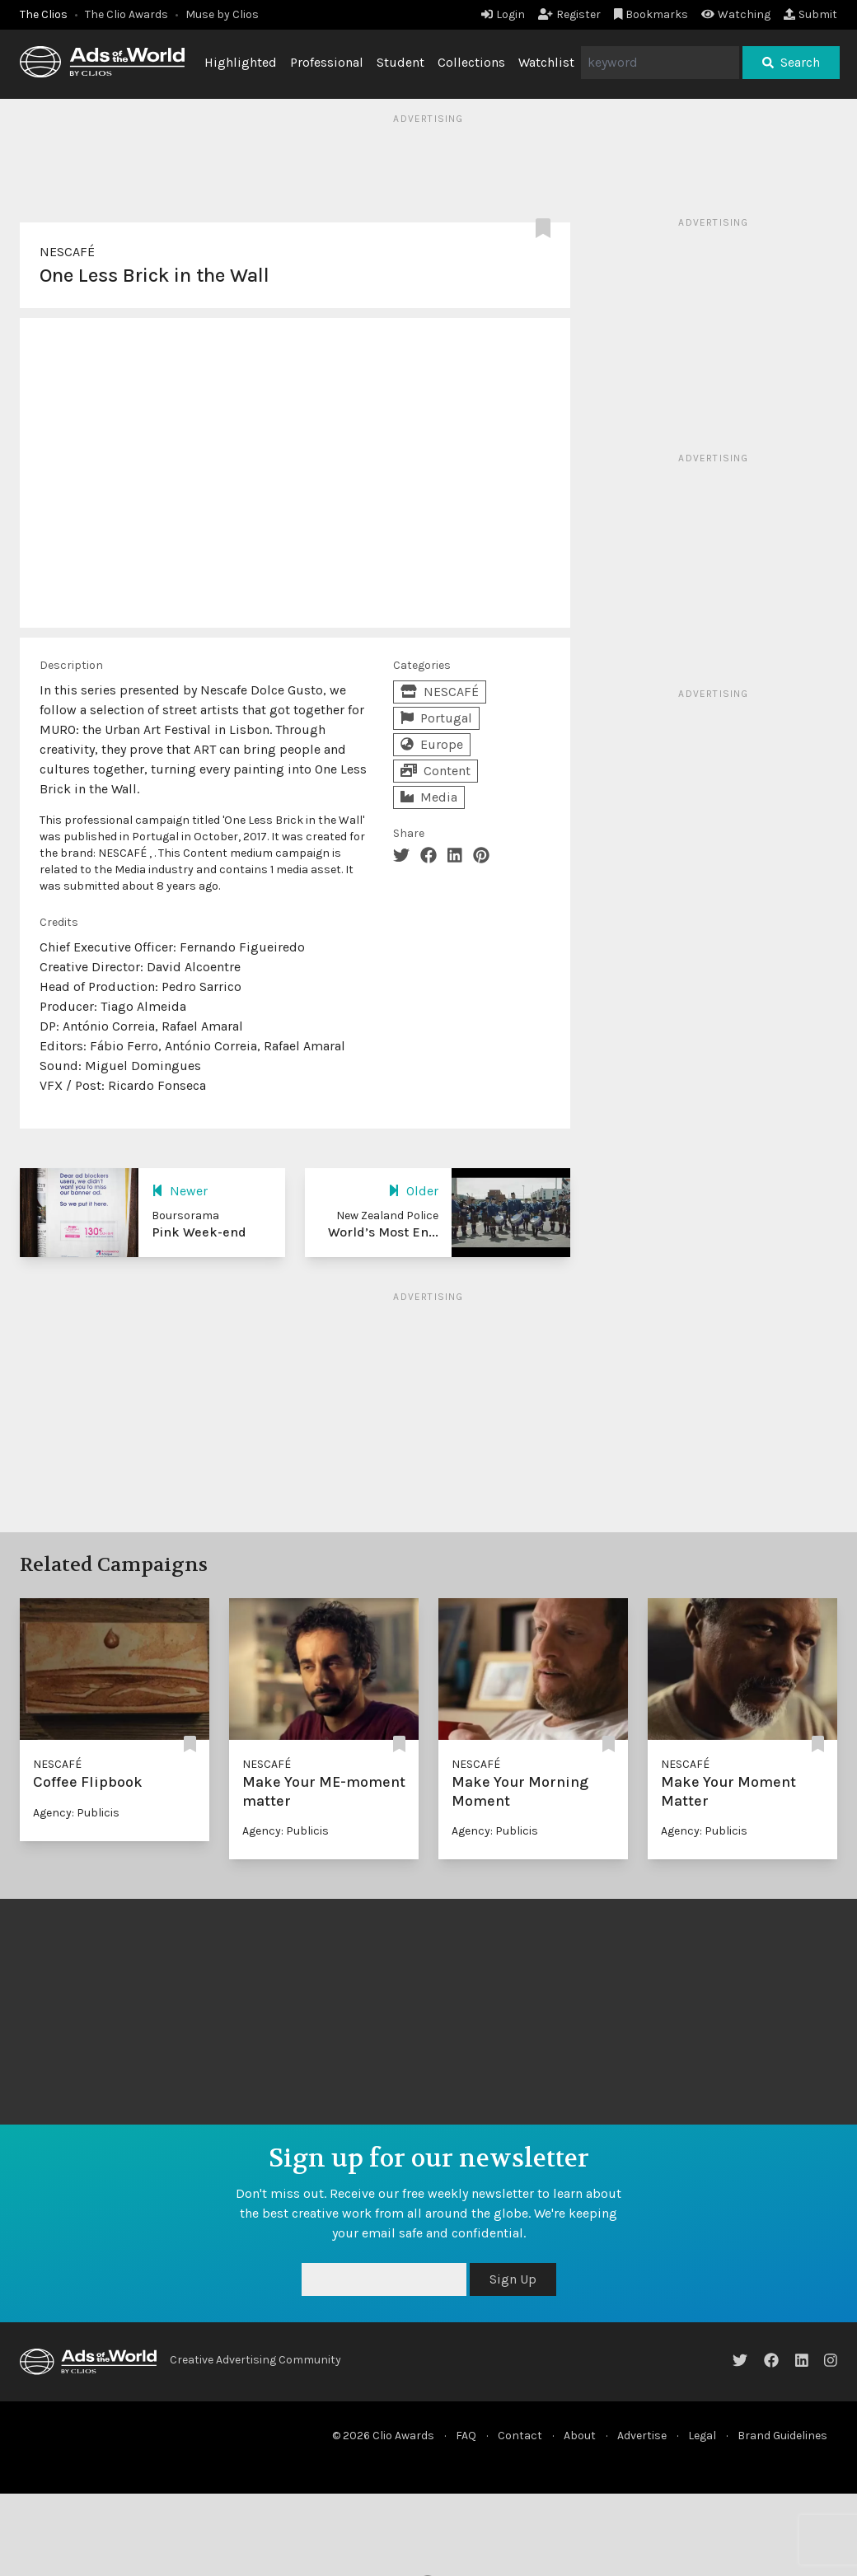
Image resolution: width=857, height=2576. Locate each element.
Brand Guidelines (782, 2436)
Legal (702, 2436)
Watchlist (546, 62)
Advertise (642, 2436)
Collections (471, 62)
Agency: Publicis (76, 1813)
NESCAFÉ (67, 251)
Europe (431, 744)
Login (503, 14)
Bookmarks (651, 14)
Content (435, 770)
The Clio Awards (126, 14)
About (580, 2436)
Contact (520, 2436)
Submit (810, 14)
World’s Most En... (383, 1232)
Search (791, 62)
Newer (180, 1191)
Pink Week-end (199, 1232)
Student (400, 62)
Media (428, 797)
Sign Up (512, 2279)
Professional (326, 62)
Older (413, 1191)
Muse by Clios (222, 14)
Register (569, 14)
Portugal (436, 718)
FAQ (466, 2436)
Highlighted (240, 62)
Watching (735, 14)
